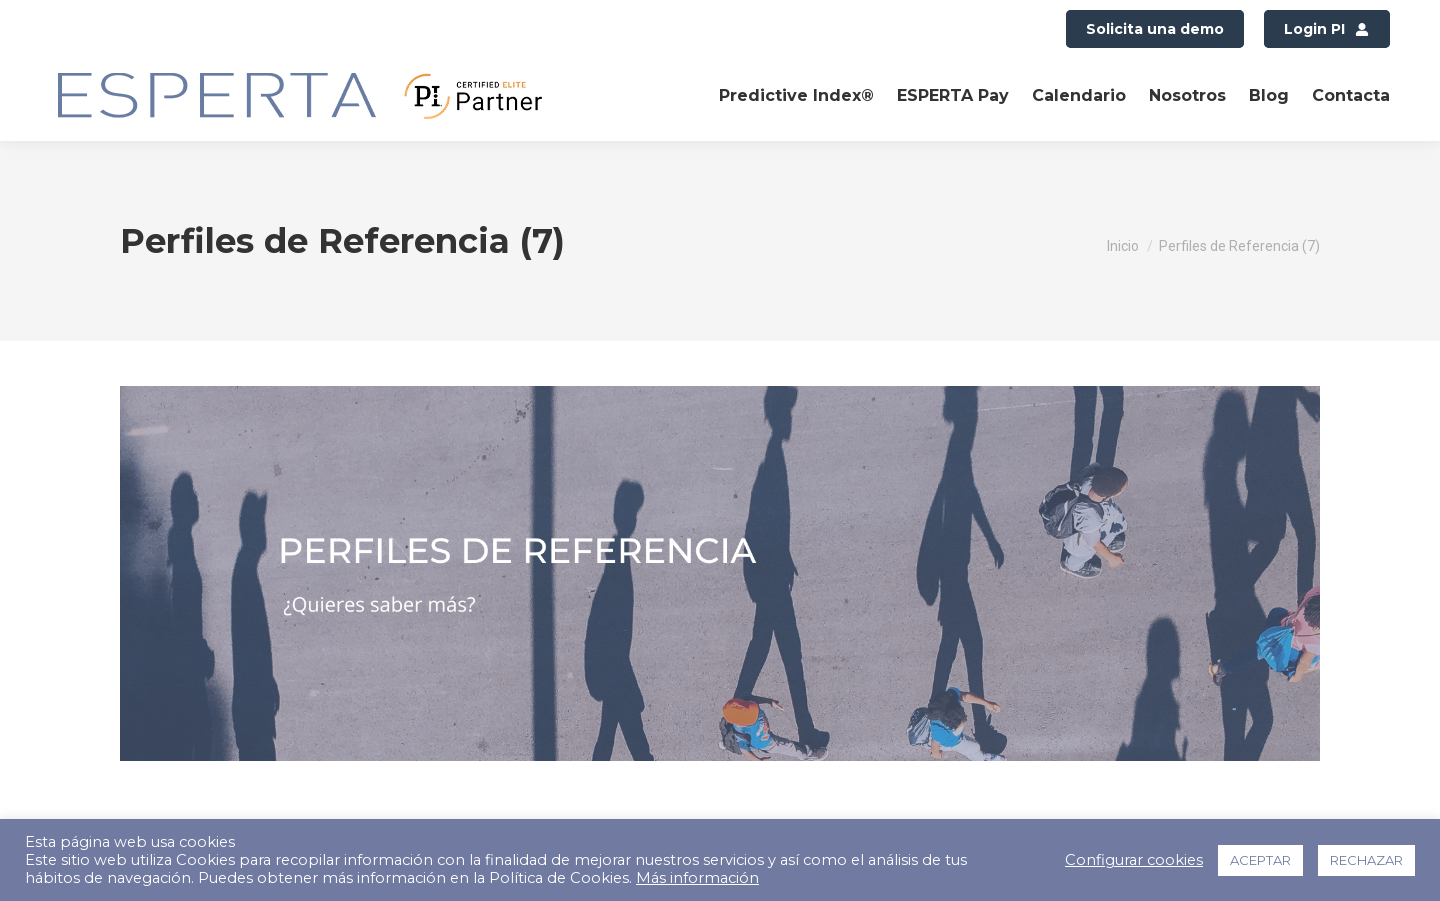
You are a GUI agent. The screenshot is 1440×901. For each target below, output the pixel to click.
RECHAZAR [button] (1366, 860)
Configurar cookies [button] (1134, 860)
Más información (697, 878)
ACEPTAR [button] (1260, 860)
